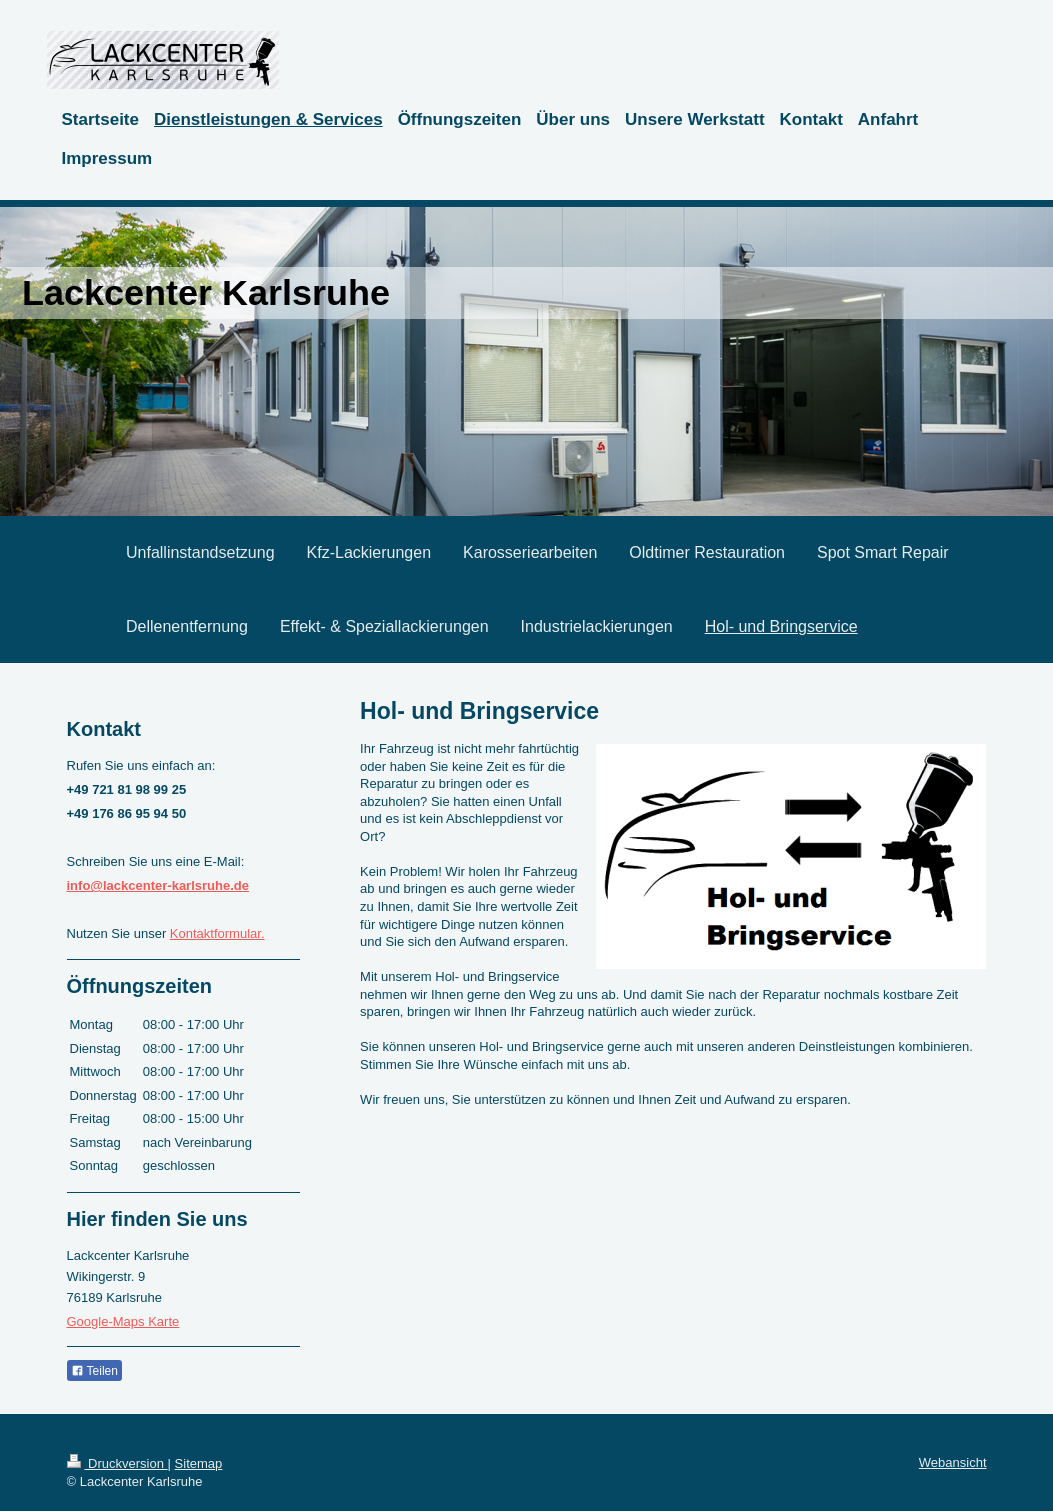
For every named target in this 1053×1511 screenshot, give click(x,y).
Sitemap (199, 1463)
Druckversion (117, 1463)
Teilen (94, 1371)
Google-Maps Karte (123, 1321)
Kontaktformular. (217, 933)
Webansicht (953, 1462)
